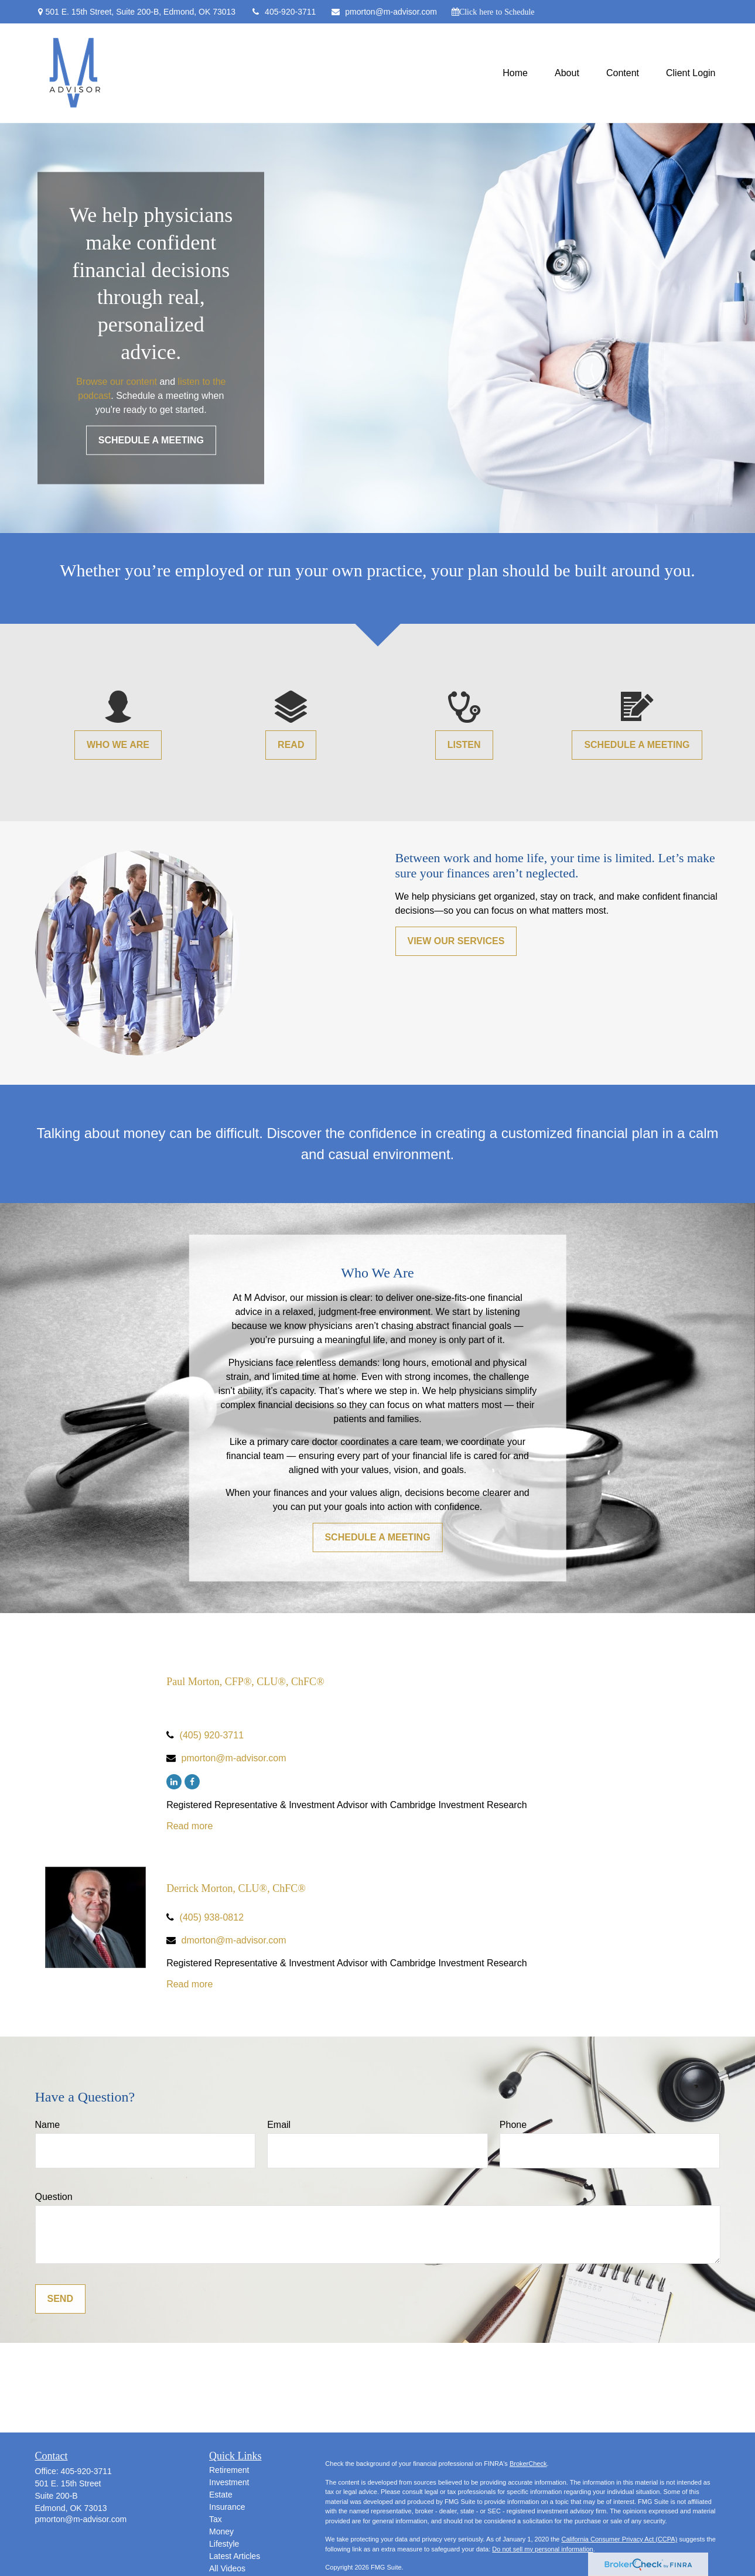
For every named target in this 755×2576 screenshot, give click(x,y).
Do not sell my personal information (542, 2549)
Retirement (229, 2470)
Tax (215, 2519)
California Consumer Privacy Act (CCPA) (619, 2539)
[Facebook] (192, 1781)
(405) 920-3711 (212, 1735)
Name (47, 2125)
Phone (513, 2125)
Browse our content (116, 381)
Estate (221, 2494)
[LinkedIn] (174, 1781)
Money (221, 2531)
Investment (229, 2482)
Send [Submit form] (60, 2299)
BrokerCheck (528, 2463)
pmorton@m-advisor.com (383, 11)
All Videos (227, 2568)
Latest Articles (234, 2556)
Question (54, 2197)
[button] (515, 73)
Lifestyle (224, 2543)
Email (279, 2125)
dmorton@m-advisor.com (234, 1940)
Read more (189, 1826)
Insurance (227, 2507)
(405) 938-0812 (212, 1917)
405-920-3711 (283, 11)
